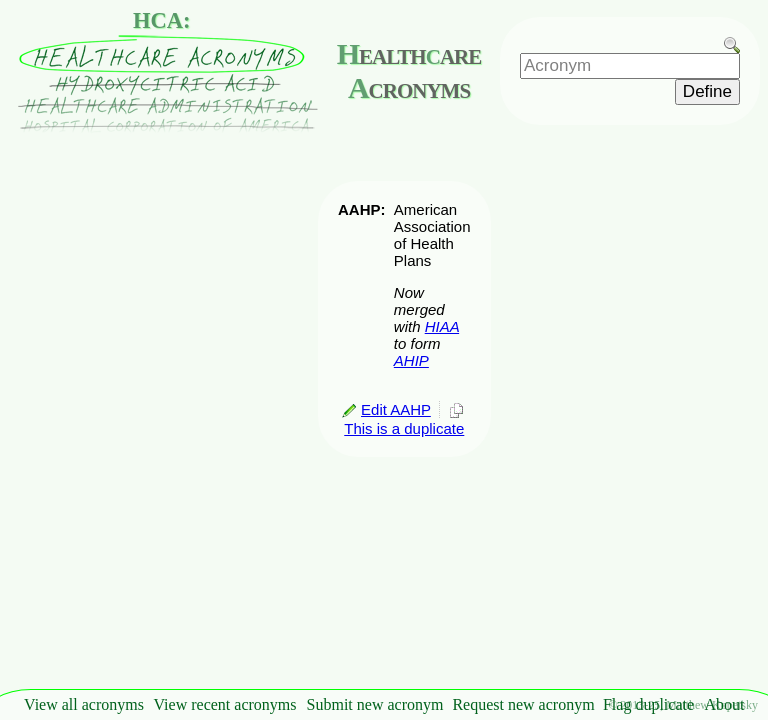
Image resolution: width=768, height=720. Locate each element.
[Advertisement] (708, 386)
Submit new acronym (375, 704)
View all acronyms (84, 704)
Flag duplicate (648, 704)
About (725, 704)
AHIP (411, 360)
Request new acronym (523, 704)
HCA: (162, 20)
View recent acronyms (225, 704)
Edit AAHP (386, 409)
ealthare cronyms (409, 70)
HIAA (442, 326)
